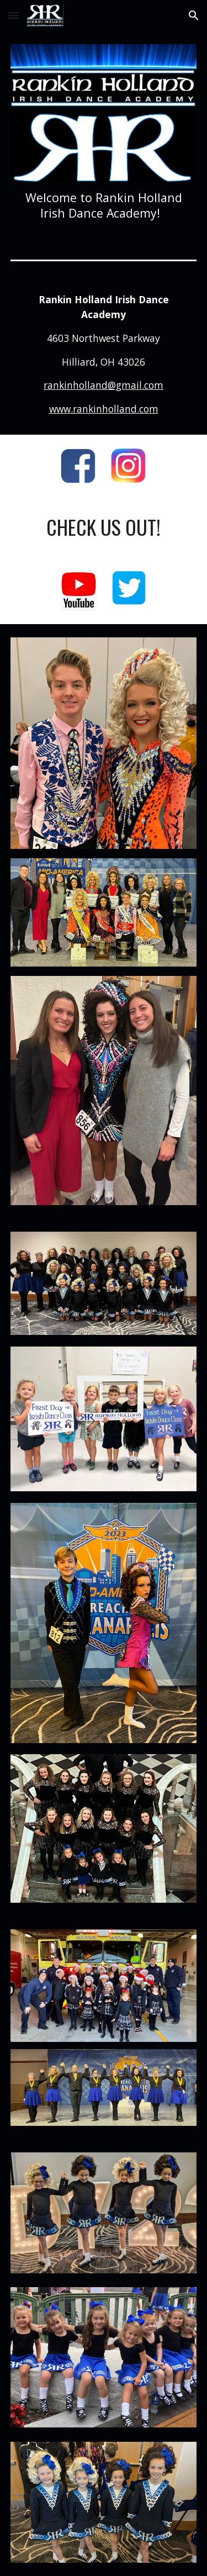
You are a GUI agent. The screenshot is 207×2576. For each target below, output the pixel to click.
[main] (103, 205)
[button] (13, 15)
